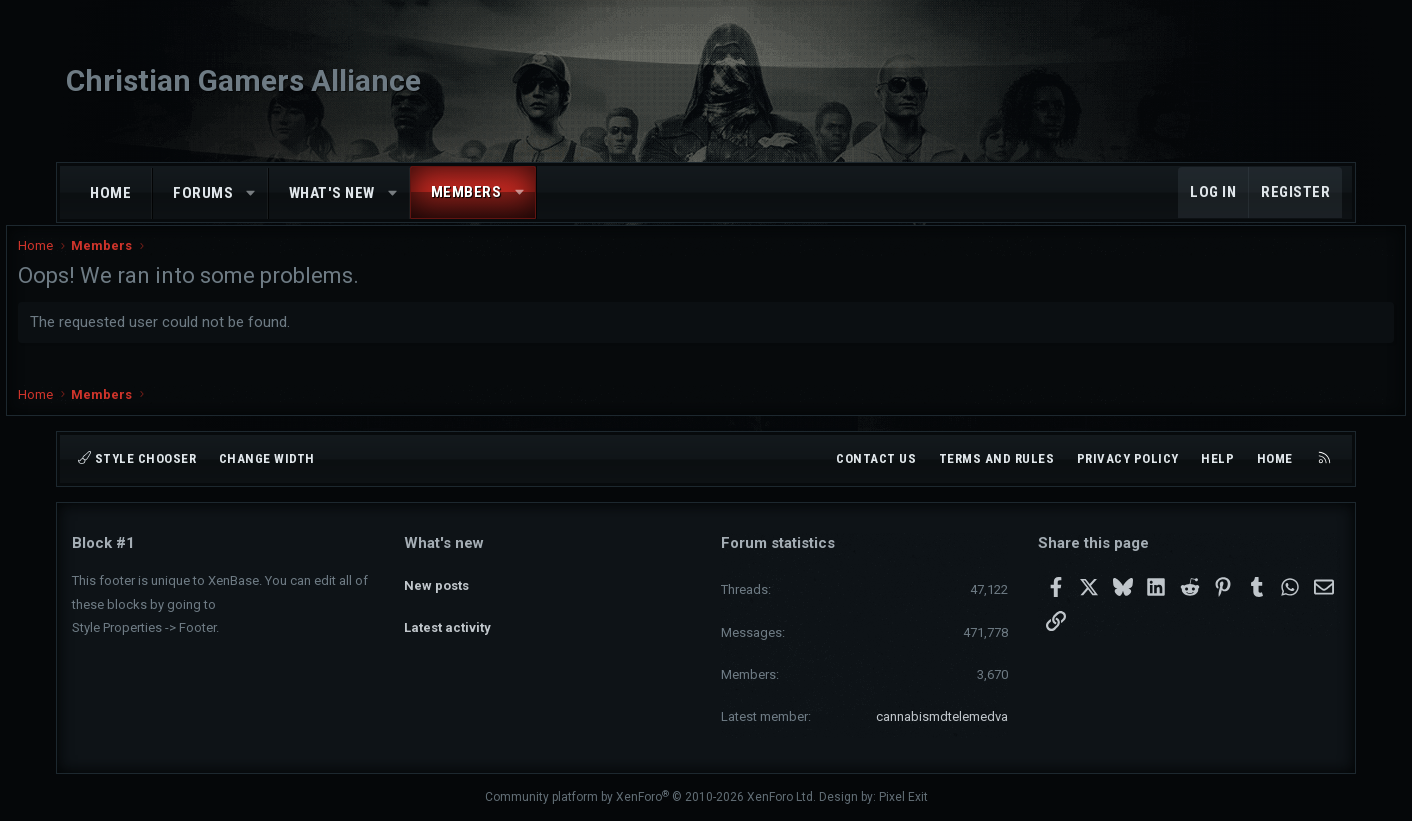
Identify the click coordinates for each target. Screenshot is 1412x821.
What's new (332, 193)
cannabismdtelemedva (942, 716)
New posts (436, 578)
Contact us (876, 458)
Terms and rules (997, 458)
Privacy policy (1128, 458)
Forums (203, 193)
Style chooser (137, 458)
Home (110, 193)
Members (466, 192)
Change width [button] (267, 458)
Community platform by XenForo (650, 797)
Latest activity (447, 614)
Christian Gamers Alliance (243, 80)
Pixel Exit (903, 797)
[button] (251, 193)
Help (1217, 458)
